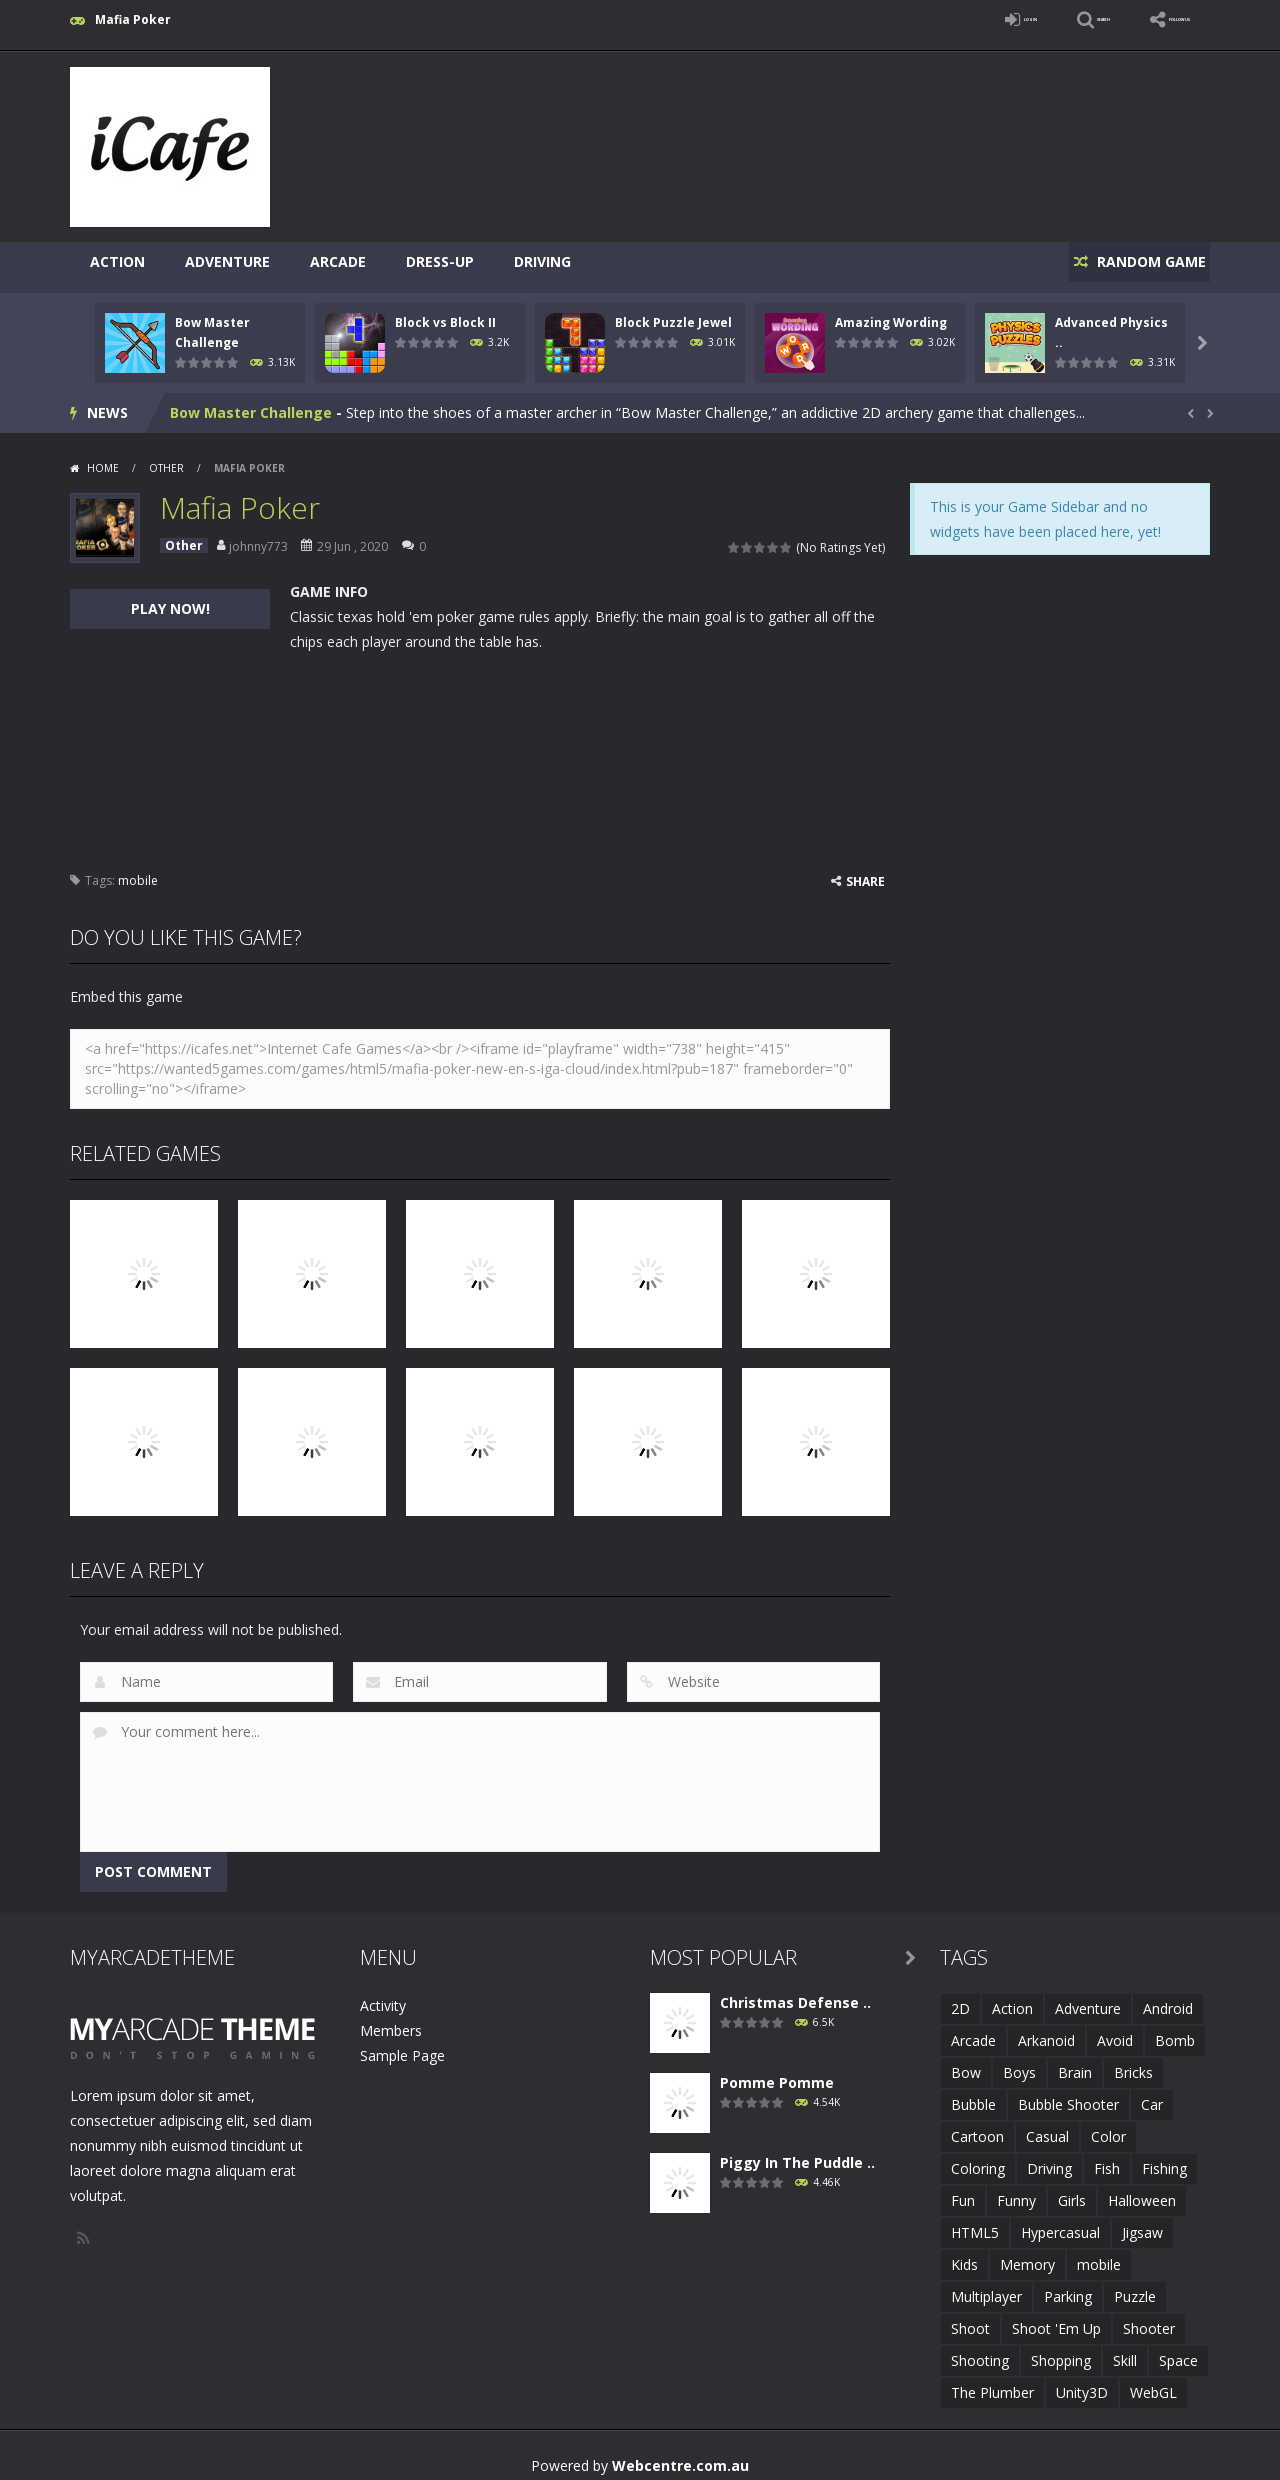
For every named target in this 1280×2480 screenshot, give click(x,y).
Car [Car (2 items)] (1152, 2093)
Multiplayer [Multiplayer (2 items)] (986, 2285)
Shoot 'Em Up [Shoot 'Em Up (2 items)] (1056, 2317)
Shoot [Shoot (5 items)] (970, 2317)
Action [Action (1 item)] (1012, 1997)
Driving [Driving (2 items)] (1049, 2157)
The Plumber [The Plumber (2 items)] (992, 2381)
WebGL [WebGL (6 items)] (1153, 2381)
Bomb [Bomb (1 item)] (1175, 2029)
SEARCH (1032, 19)
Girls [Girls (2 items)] (1072, 2189)
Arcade (338, 261)
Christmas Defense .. (795, 1991)
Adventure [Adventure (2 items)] (1088, 1997)
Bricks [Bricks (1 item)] (1133, 2061)
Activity (383, 1994)
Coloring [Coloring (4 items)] (978, 2157)
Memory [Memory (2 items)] (1027, 2253)
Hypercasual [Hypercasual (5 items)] (1060, 2221)
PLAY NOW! (170, 597)
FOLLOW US (1154, 19)
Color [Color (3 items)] (1108, 2125)
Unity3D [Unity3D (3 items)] (1082, 2381)
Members (391, 2019)
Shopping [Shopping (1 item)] (1061, 2349)
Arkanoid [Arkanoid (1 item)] (1046, 2029)
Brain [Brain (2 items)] (1075, 2061)
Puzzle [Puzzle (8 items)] (1135, 2285)
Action (117, 261)
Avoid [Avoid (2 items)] (1115, 2029)
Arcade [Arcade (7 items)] (973, 2029)
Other (166, 457)
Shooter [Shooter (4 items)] (1149, 2317)
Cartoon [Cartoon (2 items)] (977, 2125)
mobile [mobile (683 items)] (1099, 2253)
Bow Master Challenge (251, 401)
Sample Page (402, 2044)
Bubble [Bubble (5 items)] (973, 2093)
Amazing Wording (891, 311)
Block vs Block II (445, 311)
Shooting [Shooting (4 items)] (980, 2349)
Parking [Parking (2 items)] (1068, 2285)
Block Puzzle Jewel (673, 311)
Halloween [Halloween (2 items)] (1142, 2189)
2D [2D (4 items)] (960, 1997)
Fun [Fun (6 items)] (963, 2189)
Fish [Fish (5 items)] (1107, 2157)
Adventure (227, 261)
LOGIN (926, 19)
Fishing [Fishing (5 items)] (1164, 2157)
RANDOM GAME (1138, 261)
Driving (542, 261)
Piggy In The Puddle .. (797, 2151)
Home (103, 457)
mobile (138, 869)
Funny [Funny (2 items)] (1016, 2189)
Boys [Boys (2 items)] (1019, 2061)
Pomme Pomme (777, 2071)
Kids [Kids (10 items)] (964, 2253)
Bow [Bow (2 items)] (966, 2061)
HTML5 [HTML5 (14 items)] (975, 2221)
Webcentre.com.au (680, 2454)
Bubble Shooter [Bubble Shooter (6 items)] (1068, 2093)
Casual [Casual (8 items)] (1047, 2125)
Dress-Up (440, 261)
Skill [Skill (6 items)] (1125, 2349)
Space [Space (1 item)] (1178, 2349)
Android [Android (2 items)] (1168, 1997)
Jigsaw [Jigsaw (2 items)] (1142, 2221)
